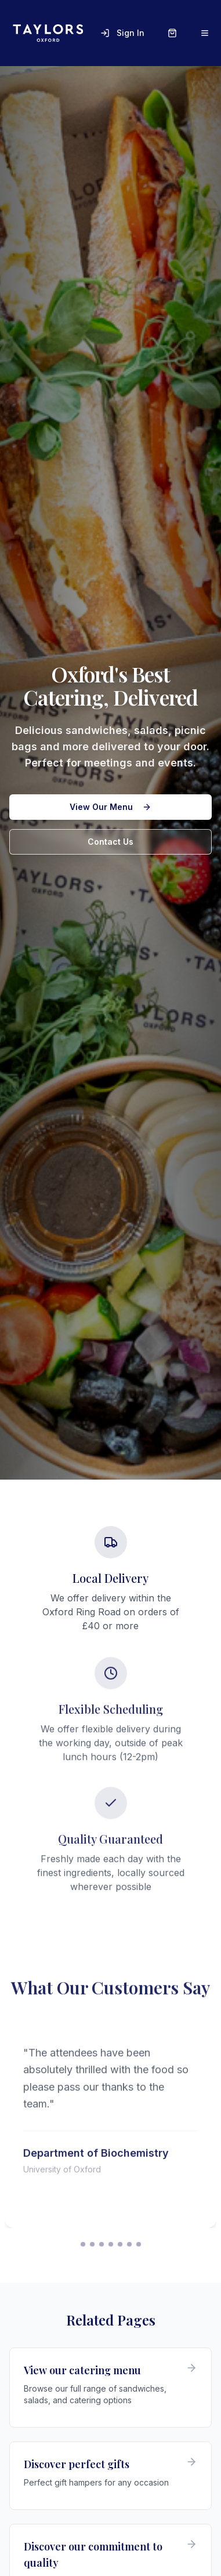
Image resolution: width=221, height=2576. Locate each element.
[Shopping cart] (172, 33)
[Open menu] (204, 33)
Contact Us (110, 841)
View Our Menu (110, 807)
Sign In (122, 33)
